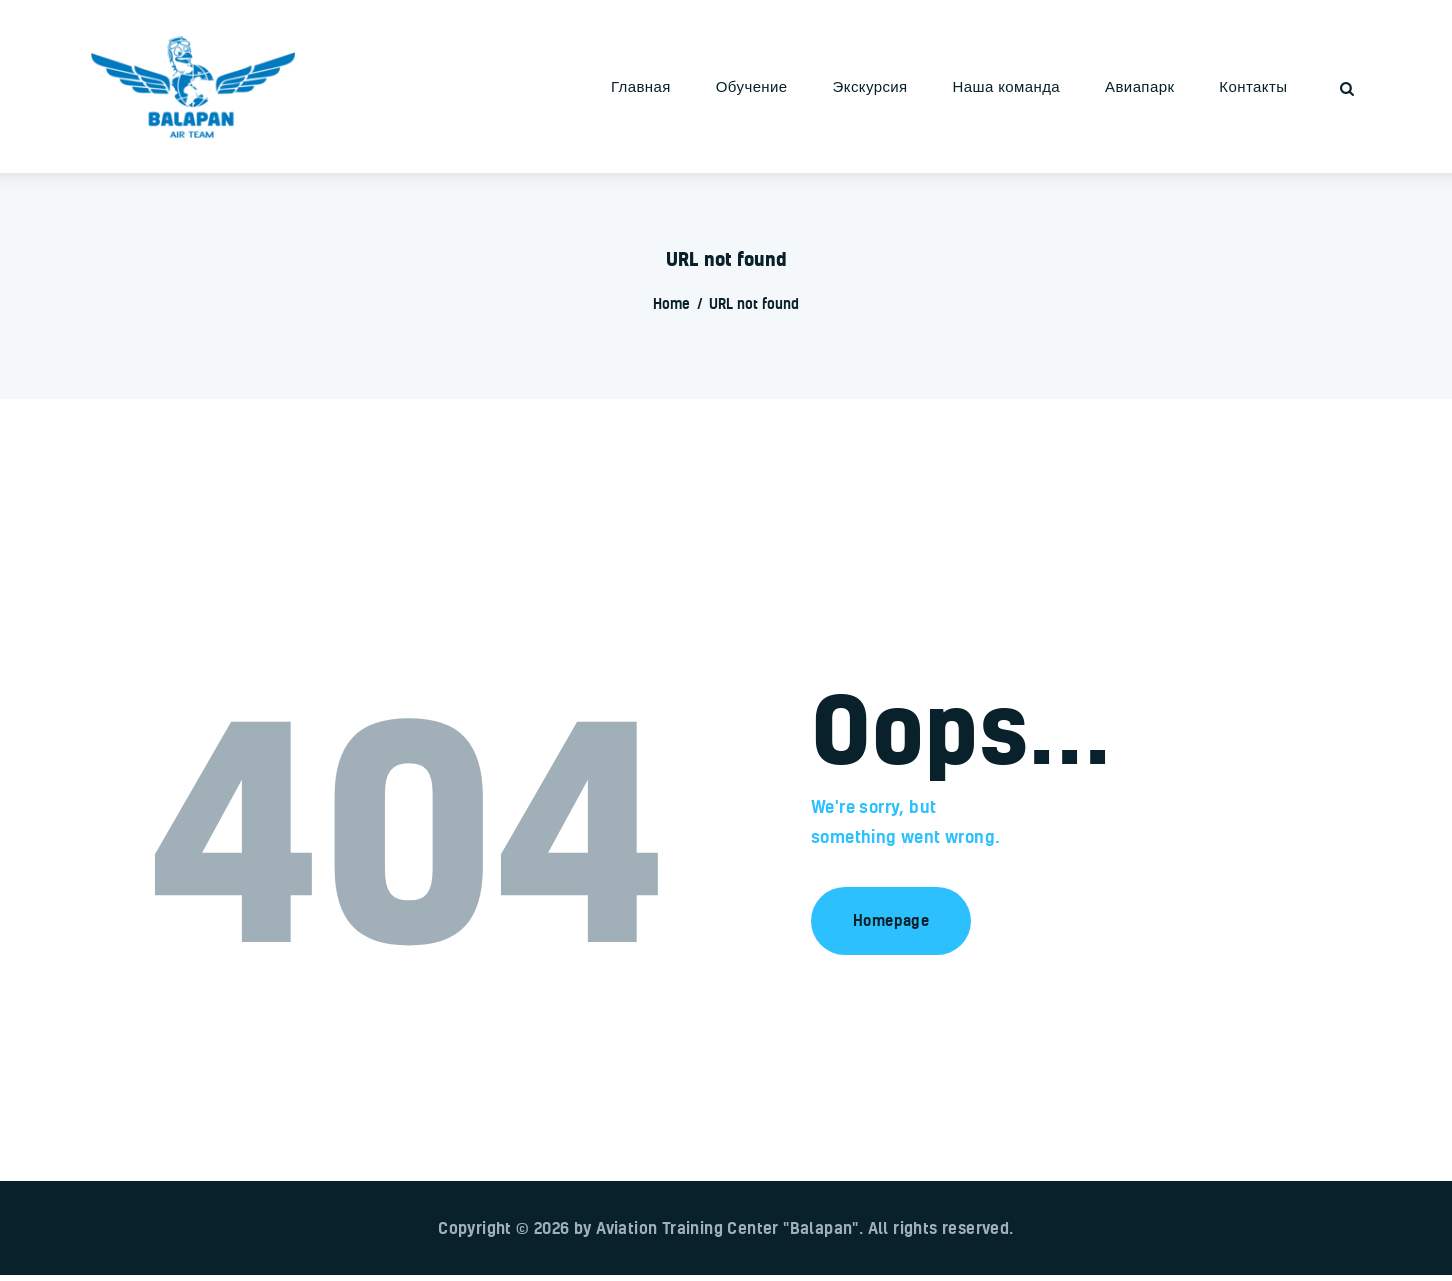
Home (671, 303)
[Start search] (1347, 89)
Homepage (891, 920)
